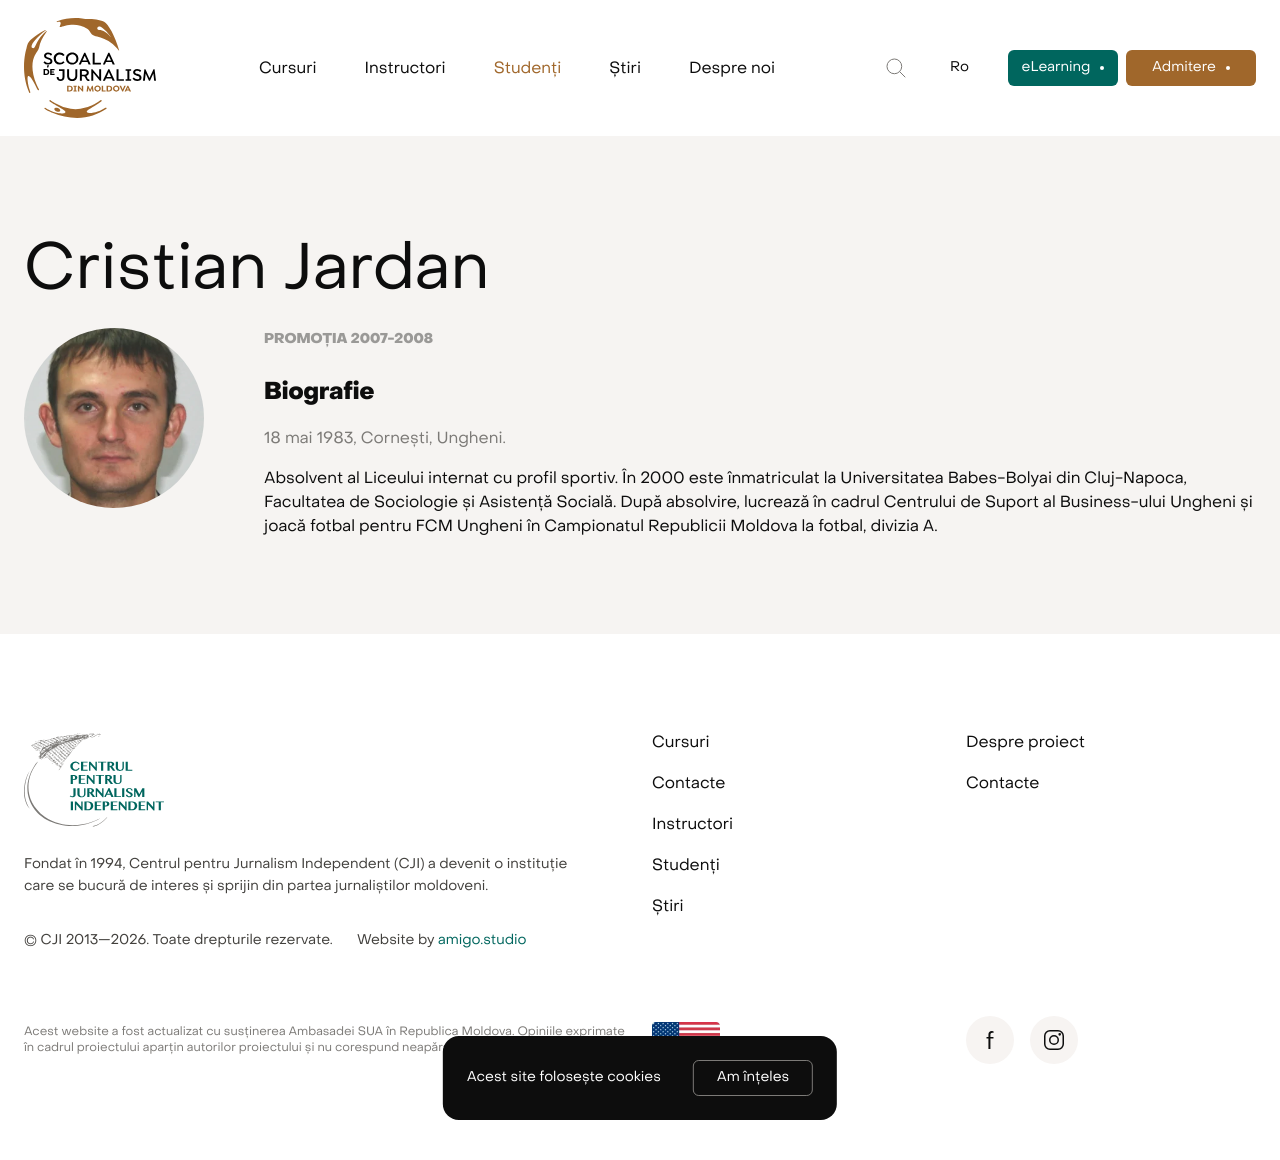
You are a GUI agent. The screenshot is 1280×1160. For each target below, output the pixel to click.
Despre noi (732, 68)
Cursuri (288, 68)
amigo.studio (482, 940)
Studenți (528, 68)
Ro (959, 67)
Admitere (1184, 67)
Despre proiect (1025, 742)
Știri (625, 68)
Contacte (688, 783)
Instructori (405, 68)
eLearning (1056, 67)
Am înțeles (753, 1077)
